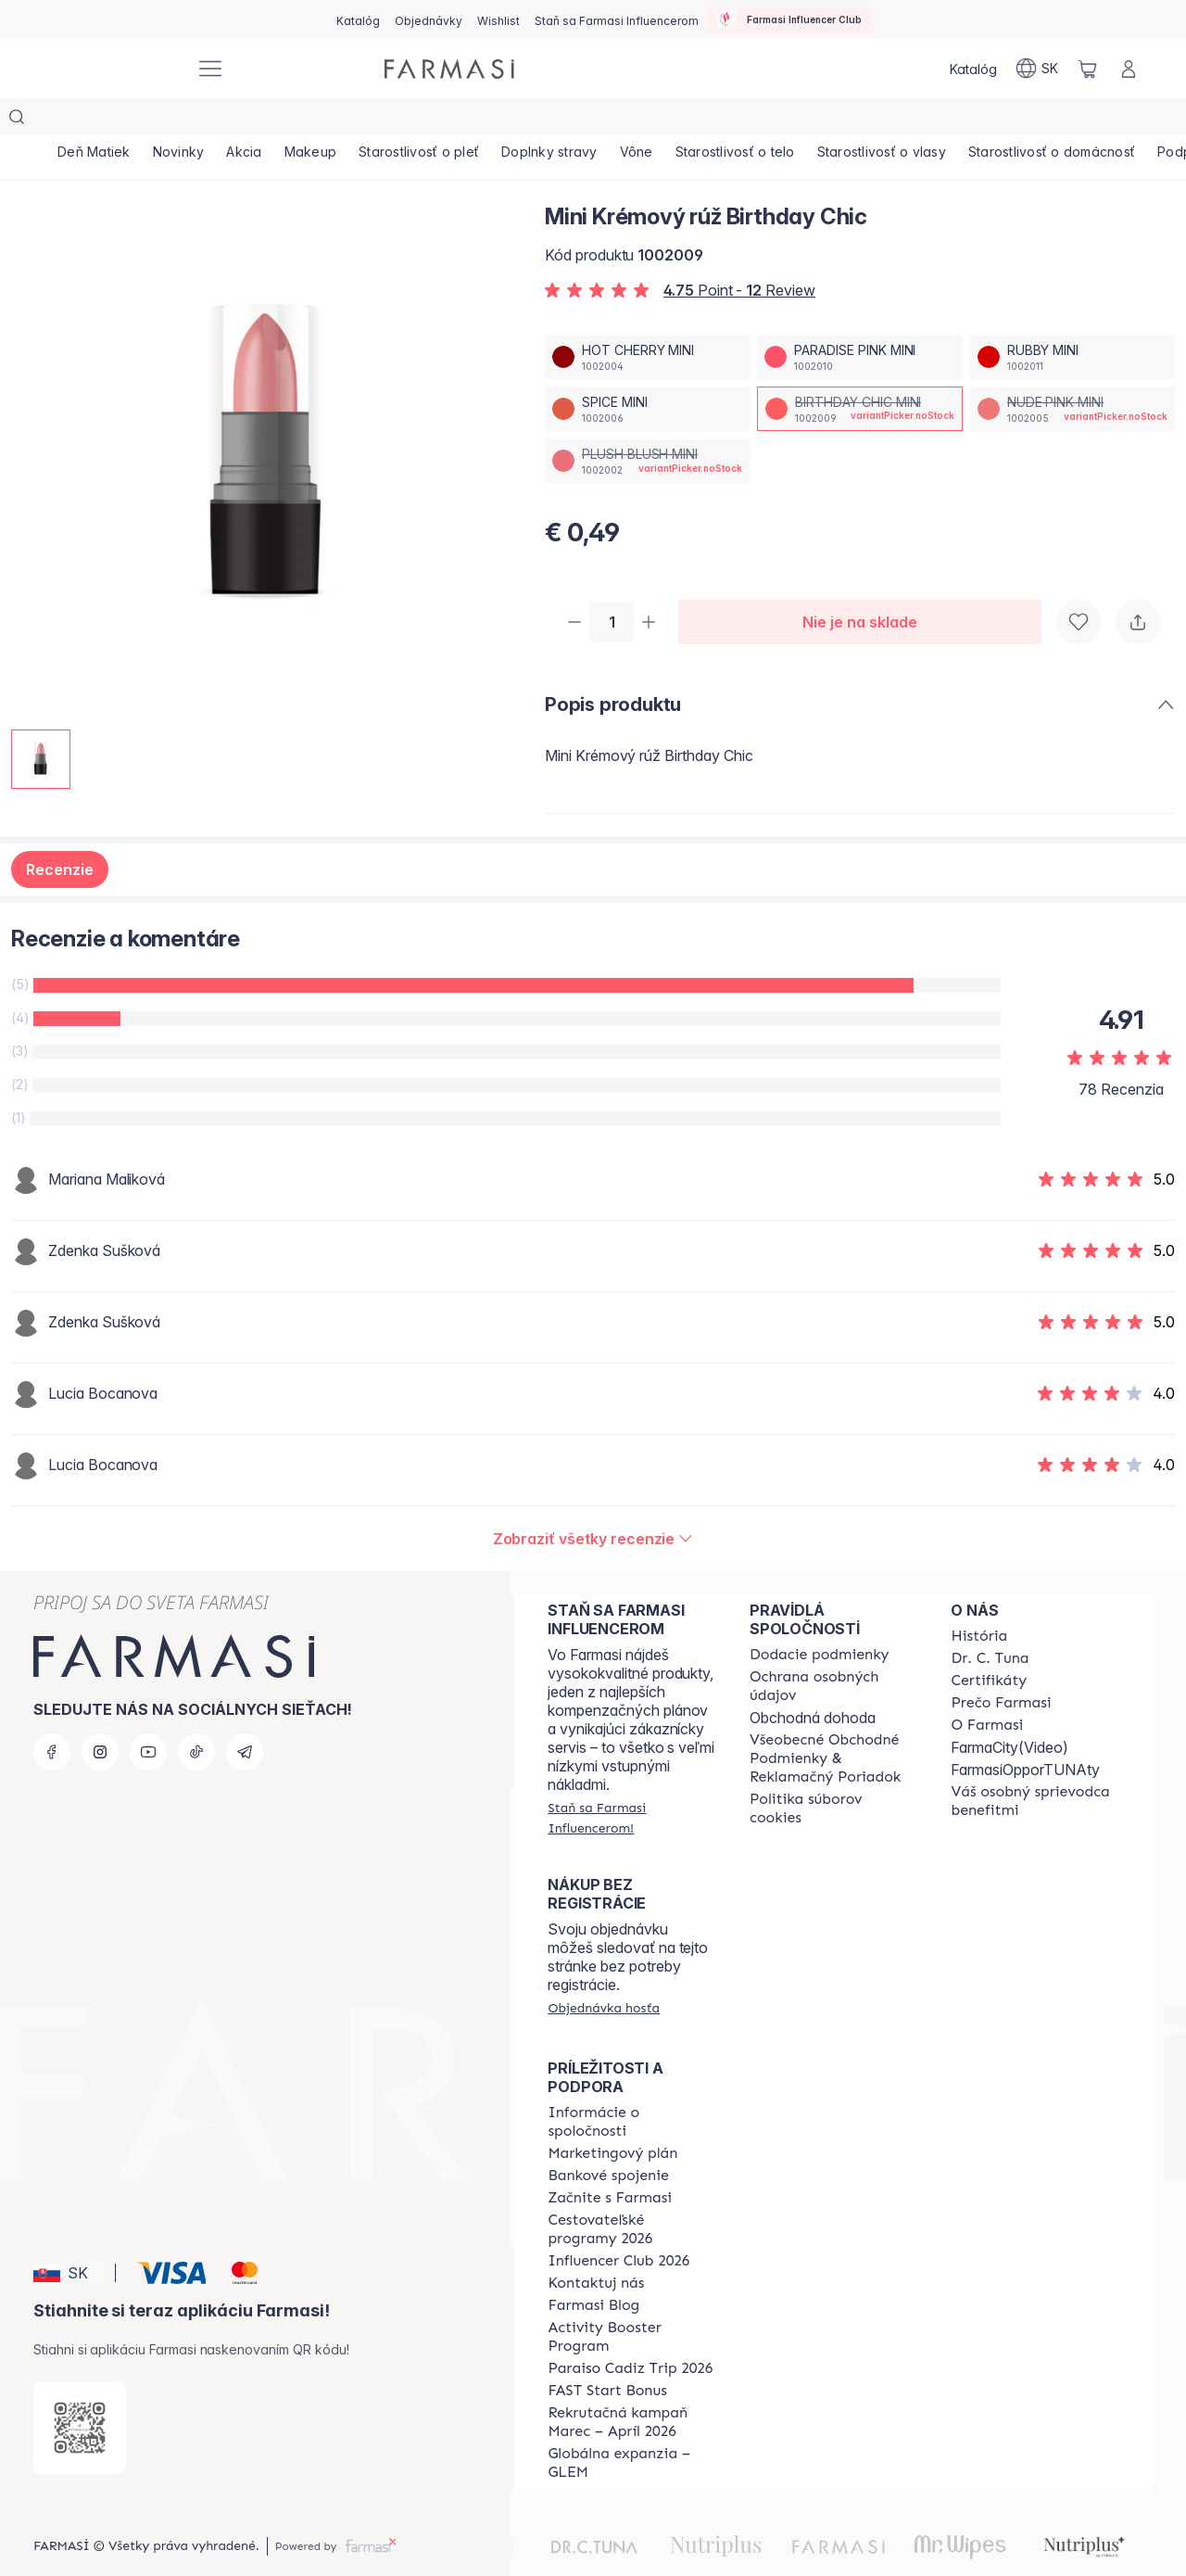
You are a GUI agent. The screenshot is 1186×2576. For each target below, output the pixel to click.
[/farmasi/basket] (1088, 68)
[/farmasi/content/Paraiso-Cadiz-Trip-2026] (630, 2333)
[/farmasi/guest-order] (604, 1972)
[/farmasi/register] (428, 19)
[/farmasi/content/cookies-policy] (834, 1773)
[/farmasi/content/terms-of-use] (834, 1723)
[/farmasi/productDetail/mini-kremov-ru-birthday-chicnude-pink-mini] (1072, 371)
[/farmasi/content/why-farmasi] (1001, 1667)
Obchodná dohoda (813, 1682)
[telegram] (244, 1716)
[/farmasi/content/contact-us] (596, 2248)
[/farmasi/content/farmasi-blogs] (593, 2270)
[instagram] (100, 1716)
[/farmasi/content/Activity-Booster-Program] (632, 2301)
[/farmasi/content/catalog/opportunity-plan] (612, 2118)
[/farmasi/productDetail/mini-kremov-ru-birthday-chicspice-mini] (647, 371)
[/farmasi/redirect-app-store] (79, 2392)
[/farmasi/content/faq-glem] (632, 2427)
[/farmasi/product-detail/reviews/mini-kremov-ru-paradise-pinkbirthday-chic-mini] (593, 1503)
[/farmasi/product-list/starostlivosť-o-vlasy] (993, 120)
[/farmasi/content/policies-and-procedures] (834, 1650)
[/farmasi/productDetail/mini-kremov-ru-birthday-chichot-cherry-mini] (647, 320)
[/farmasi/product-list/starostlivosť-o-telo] (833, 120)
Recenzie (60, 834)
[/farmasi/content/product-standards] (989, 1645)
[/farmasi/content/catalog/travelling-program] (632, 2194)
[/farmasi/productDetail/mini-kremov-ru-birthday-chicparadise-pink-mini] (859, 320)
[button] (71, 2238)
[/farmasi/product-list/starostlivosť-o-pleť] (478, 120)
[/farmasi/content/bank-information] (608, 2140)
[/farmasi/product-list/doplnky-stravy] (622, 120)
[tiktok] (196, 1716)
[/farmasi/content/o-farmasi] (987, 1690)
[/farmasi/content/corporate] (632, 2086)
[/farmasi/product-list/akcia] (277, 120)
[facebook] (51, 1716)
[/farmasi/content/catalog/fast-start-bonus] (607, 2355)
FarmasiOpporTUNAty (1025, 1734)
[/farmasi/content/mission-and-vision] (989, 1623)
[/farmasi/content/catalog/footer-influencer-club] (618, 2225)
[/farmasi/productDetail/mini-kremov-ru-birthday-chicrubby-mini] (1072, 320)
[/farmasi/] (111, 69)
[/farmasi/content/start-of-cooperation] (610, 2162)
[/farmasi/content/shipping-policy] (820, 1619)
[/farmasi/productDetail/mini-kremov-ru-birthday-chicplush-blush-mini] (647, 423)
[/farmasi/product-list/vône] (722, 120)
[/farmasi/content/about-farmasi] (979, 1601)
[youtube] (148, 1716)
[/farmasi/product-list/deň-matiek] (100, 120)
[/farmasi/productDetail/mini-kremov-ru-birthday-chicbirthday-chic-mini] (859, 371)
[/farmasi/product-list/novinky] (198, 120)
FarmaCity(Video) (1009, 1712)
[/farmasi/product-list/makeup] (356, 120)
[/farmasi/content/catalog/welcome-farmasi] (1035, 1765)
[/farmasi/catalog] (358, 19)
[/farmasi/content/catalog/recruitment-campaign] (632, 2386)
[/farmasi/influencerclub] (789, 19)
